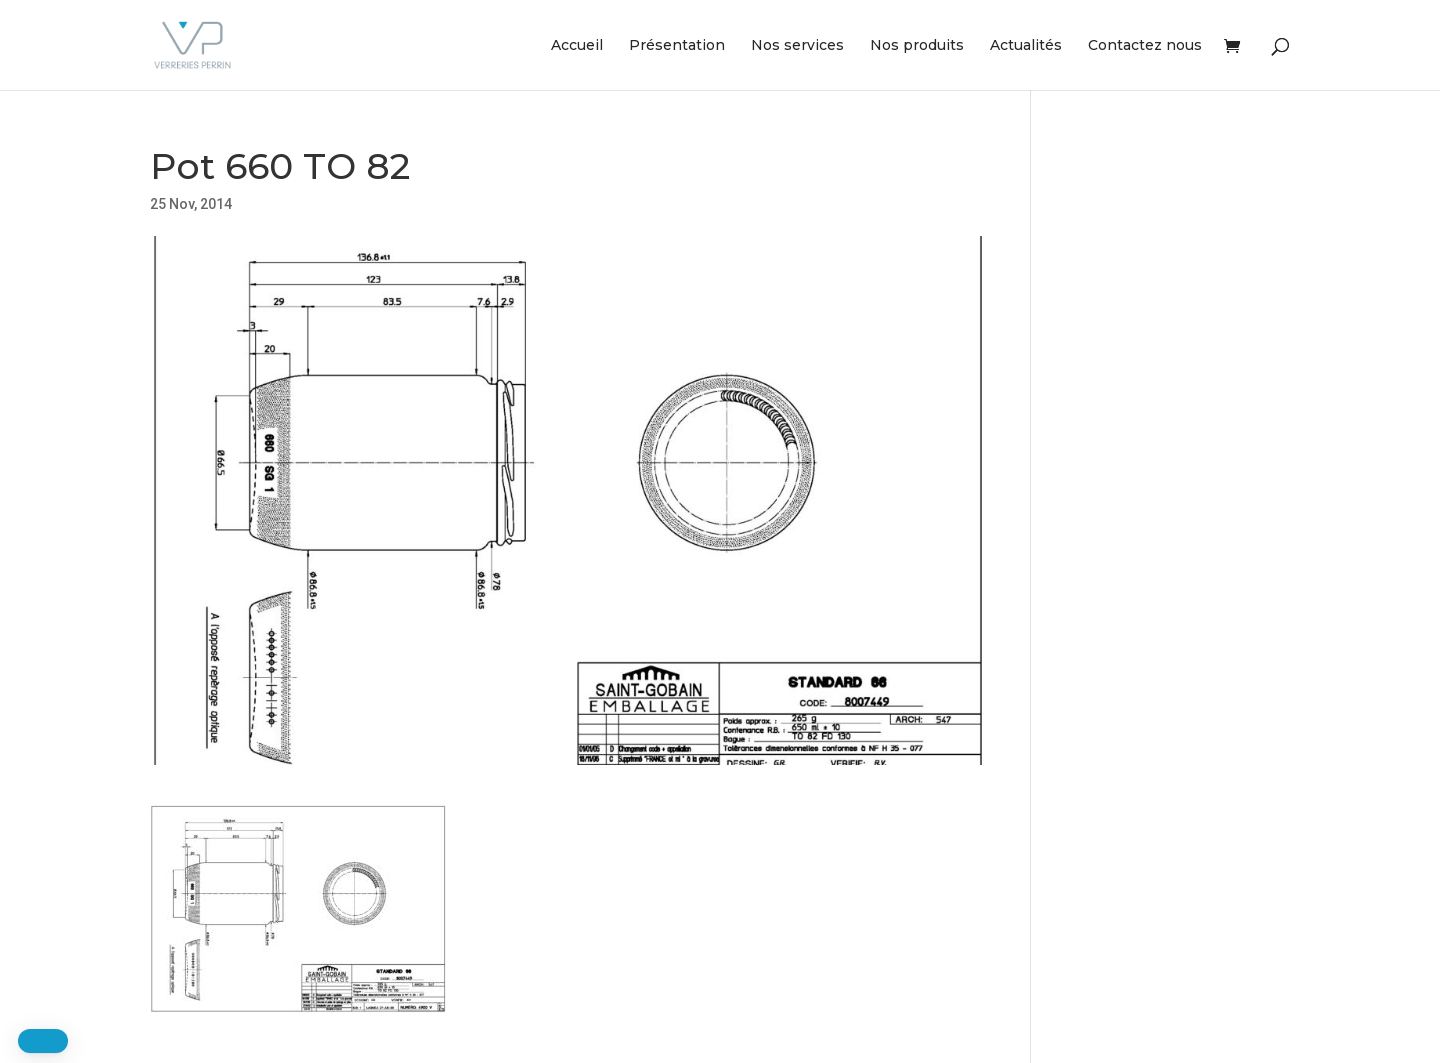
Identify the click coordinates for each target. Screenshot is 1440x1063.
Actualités (1026, 46)
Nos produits (917, 46)
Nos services (797, 46)
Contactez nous (1145, 46)
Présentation (677, 46)
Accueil (577, 46)
